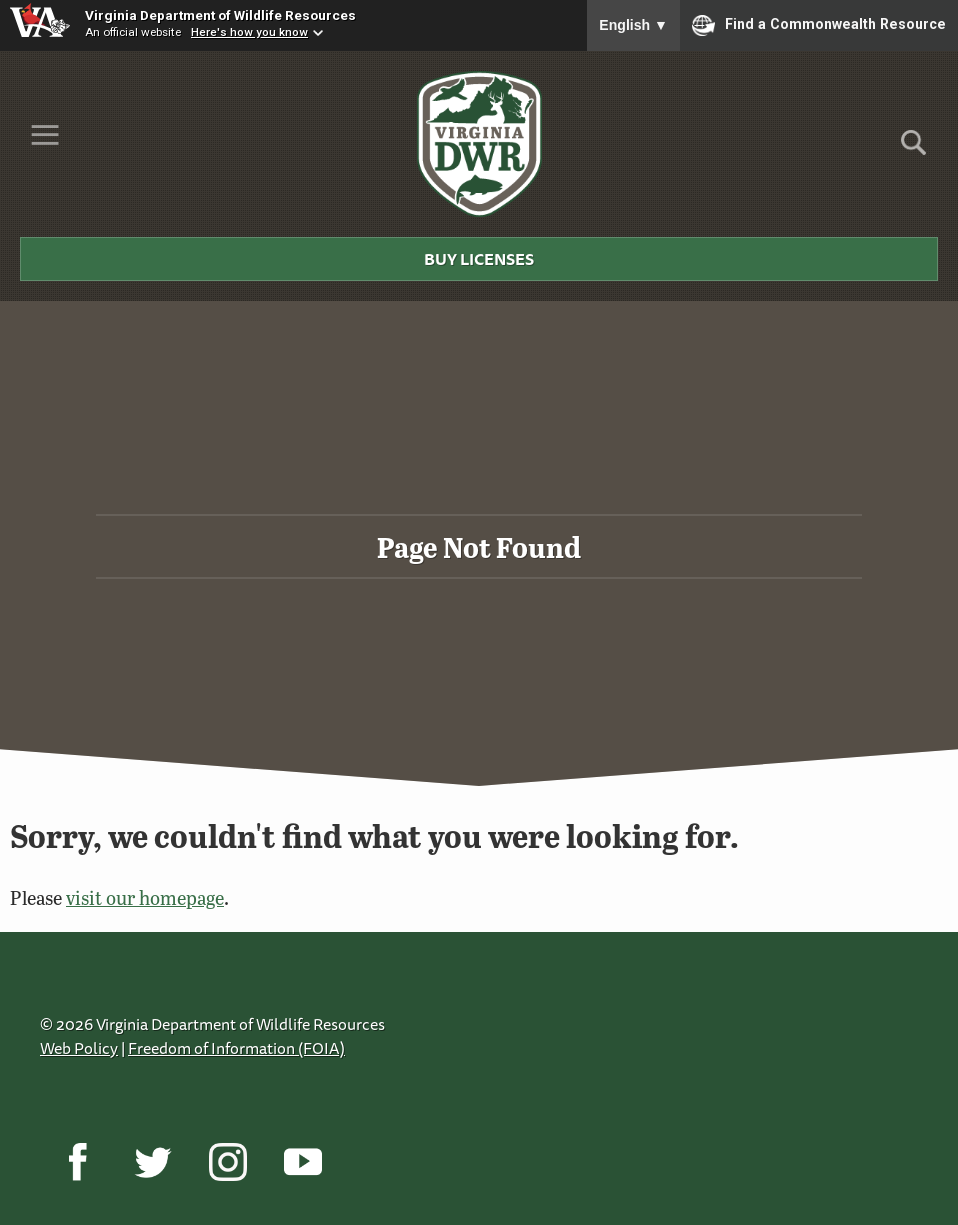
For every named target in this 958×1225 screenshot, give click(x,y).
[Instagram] (227, 1162)
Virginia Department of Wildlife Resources (220, 15)
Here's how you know (249, 32)
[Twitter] (152, 1162)
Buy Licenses (479, 259)
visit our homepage (145, 897)
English (633, 25)
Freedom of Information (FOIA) (236, 1048)
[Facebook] (77, 1162)
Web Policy (79, 1048)
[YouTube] (302, 1162)
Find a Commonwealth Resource (819, 25)
